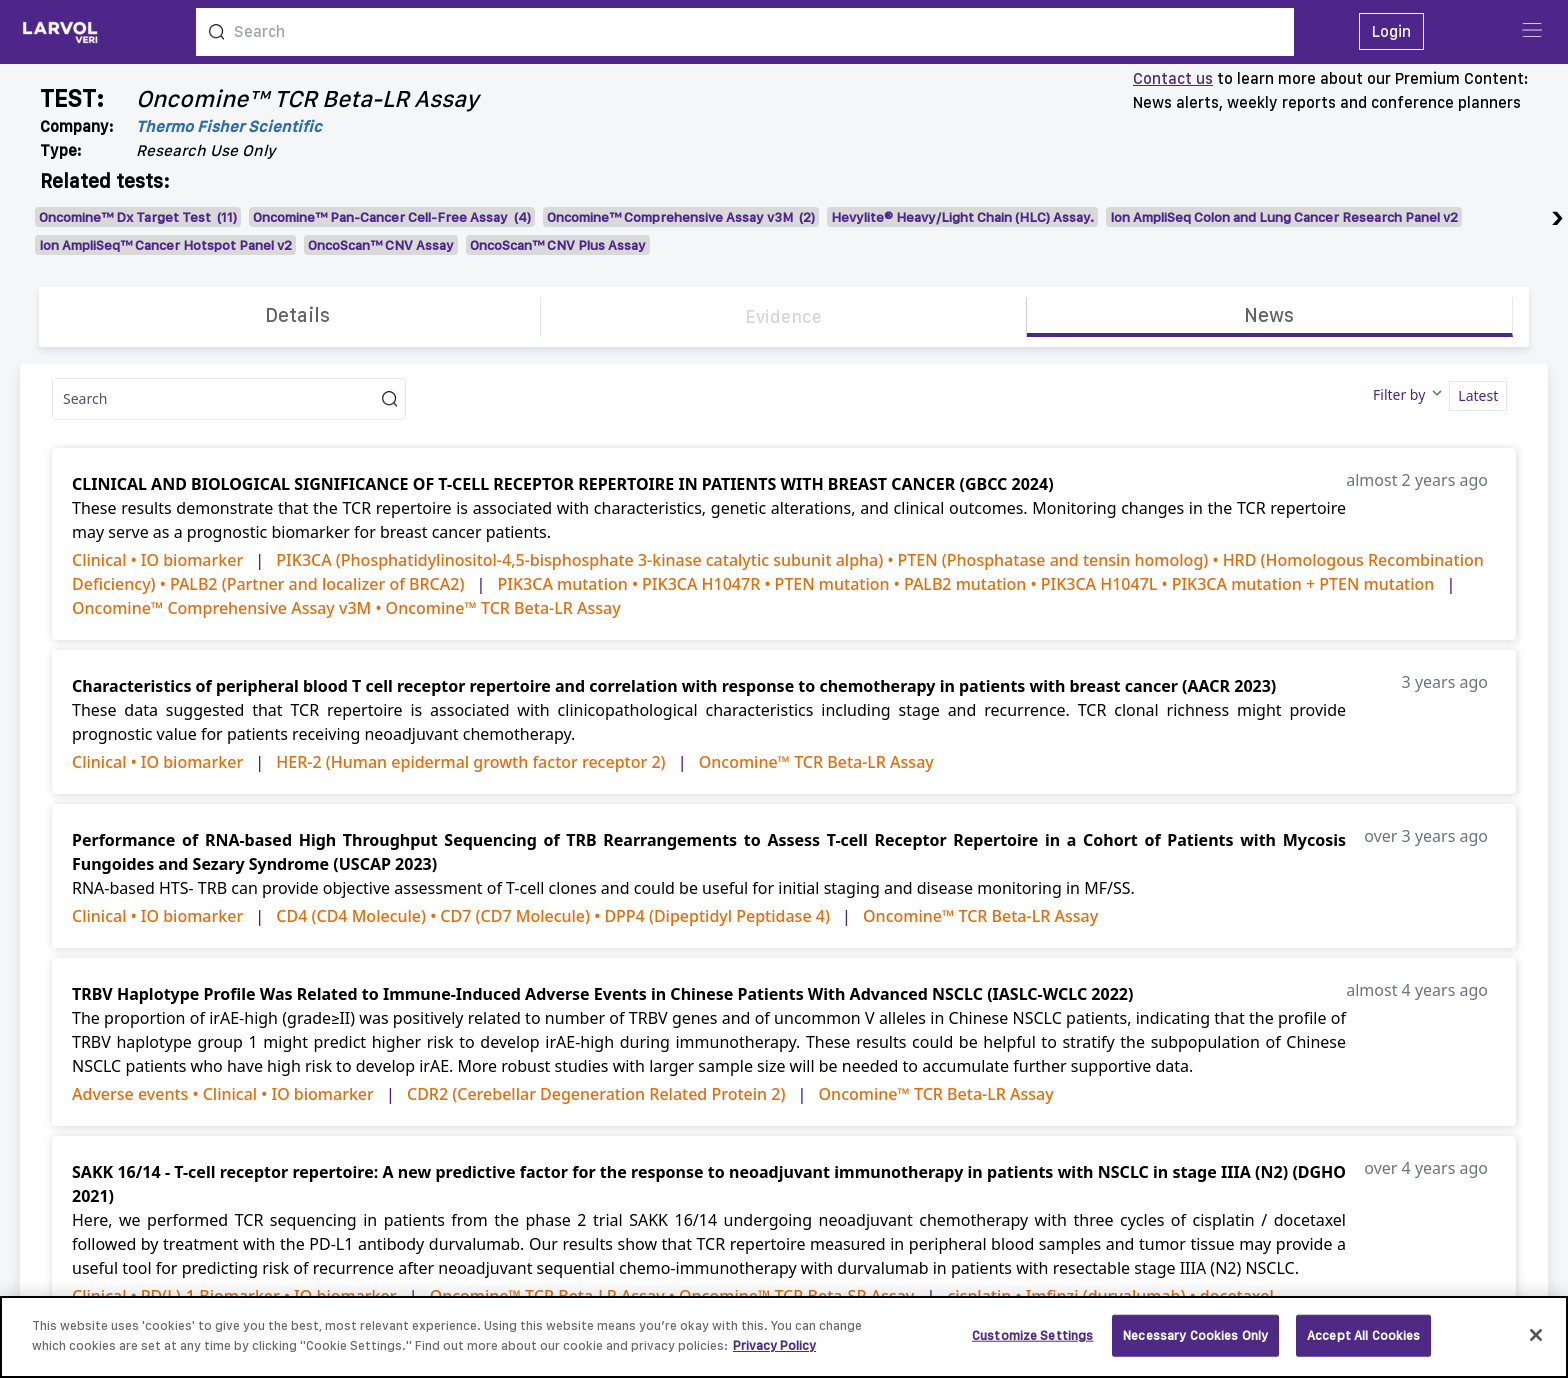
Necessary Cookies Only (1195, 1345)
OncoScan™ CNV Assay (381, 245)
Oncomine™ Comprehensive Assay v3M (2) (681, 217)
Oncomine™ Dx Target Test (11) (138, 217)
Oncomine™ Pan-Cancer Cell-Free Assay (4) (392, 217)
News (1269, 315)
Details (297, 315)
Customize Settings (1032, 1345)
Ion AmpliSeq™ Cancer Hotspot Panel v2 (165, 245)
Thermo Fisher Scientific (229, 126)
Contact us (1173, 78)
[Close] (1536, 1345)
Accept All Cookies (1363, 1345)
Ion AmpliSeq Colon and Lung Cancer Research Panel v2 (1284, 217)
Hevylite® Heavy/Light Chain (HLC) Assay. (962, 217)
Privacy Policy (774, 1355)
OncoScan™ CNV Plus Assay (558, 245)
